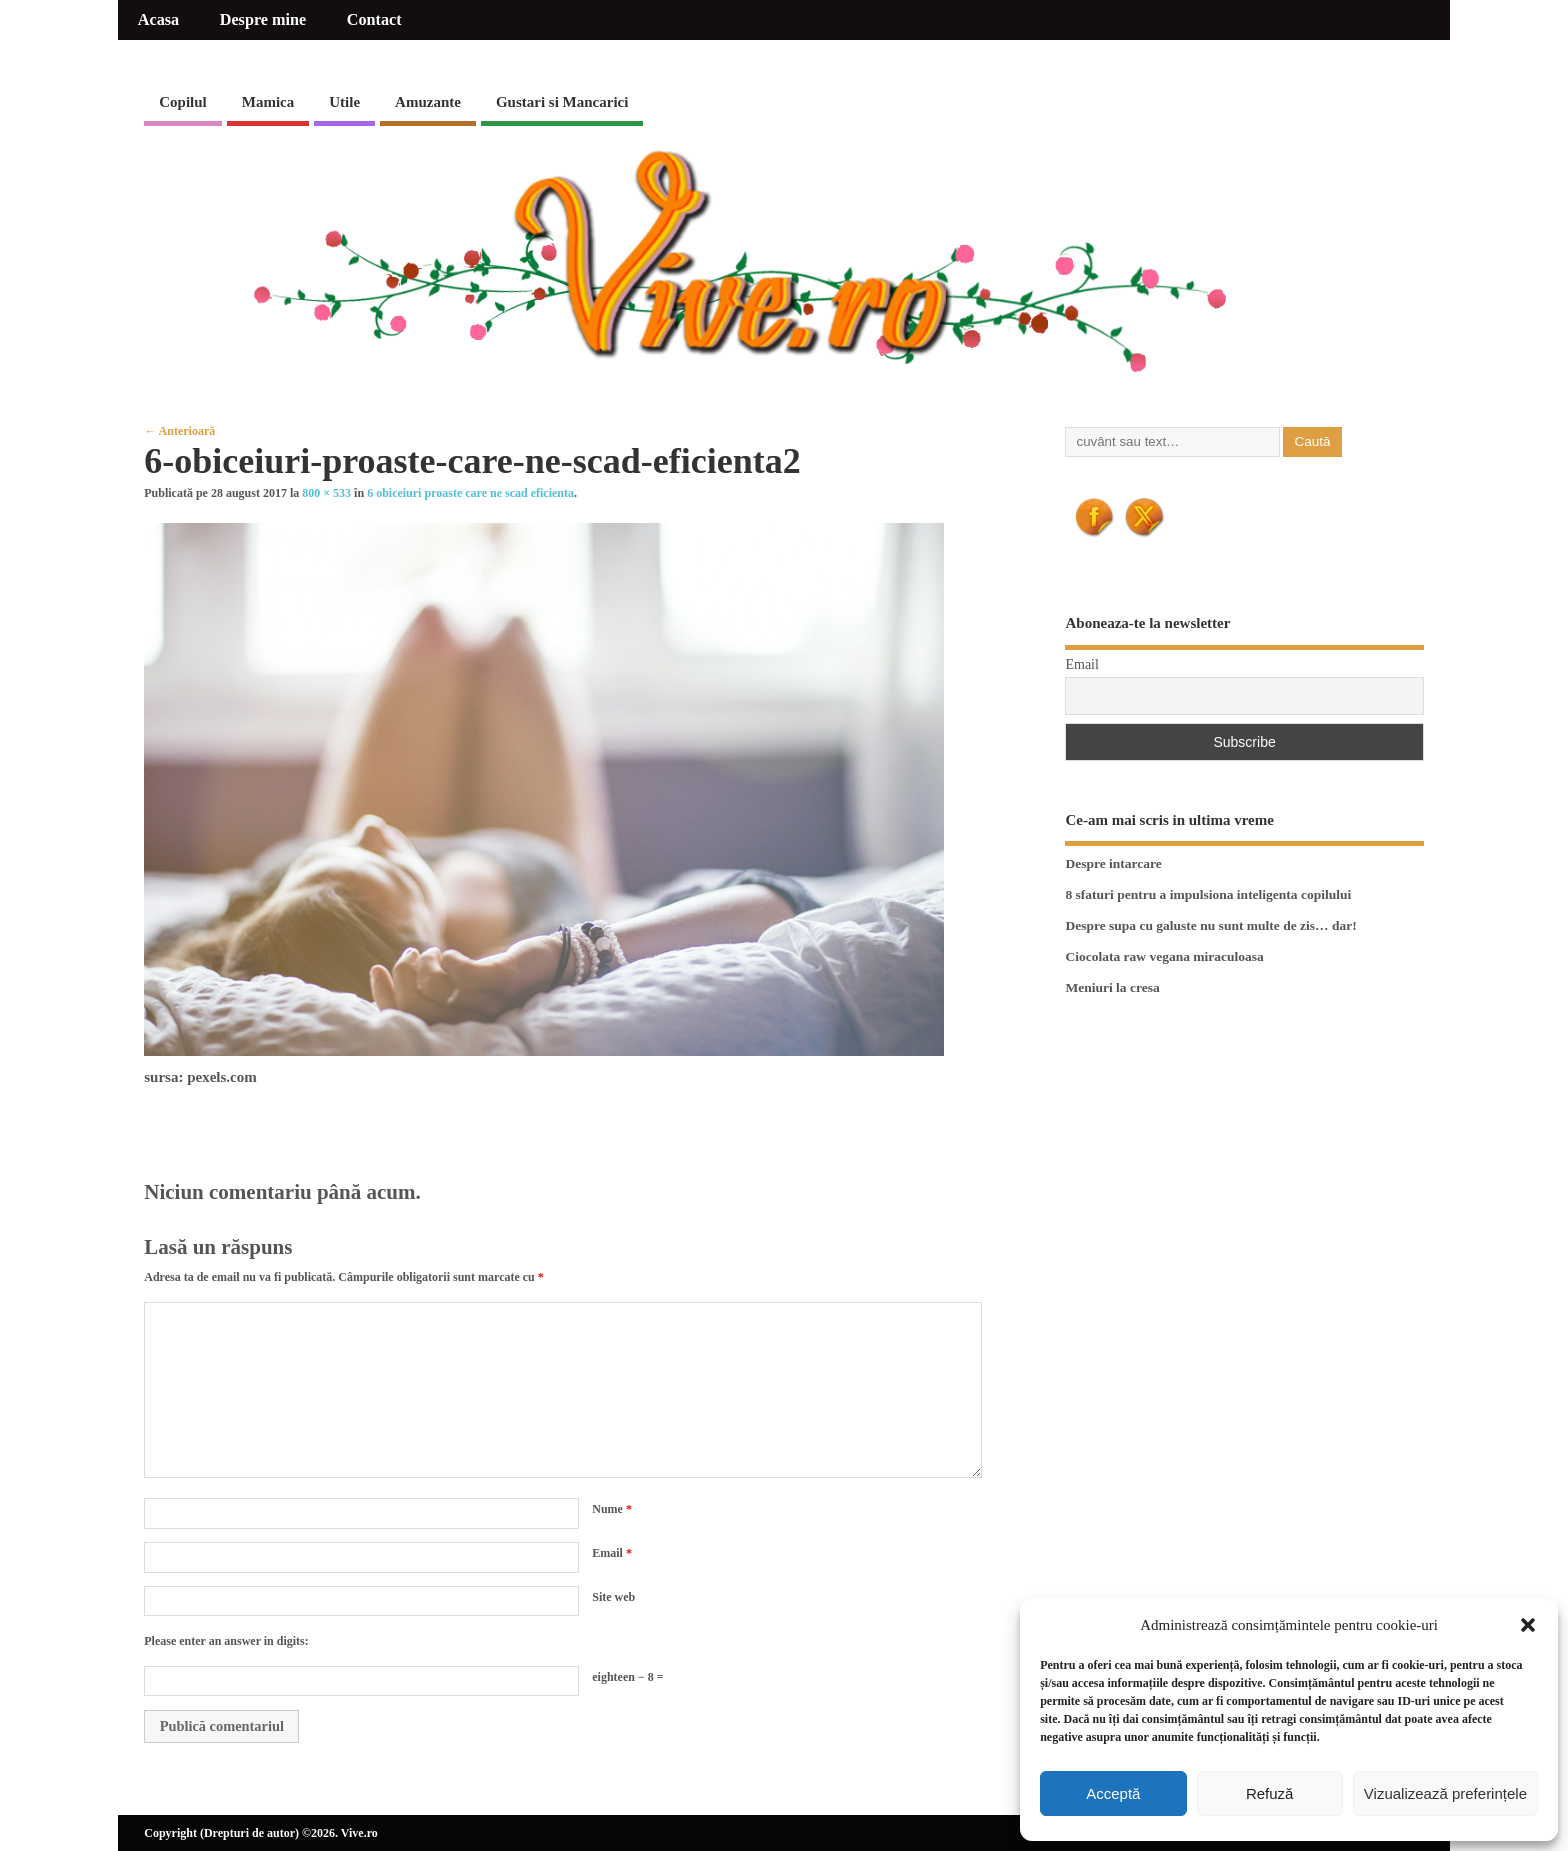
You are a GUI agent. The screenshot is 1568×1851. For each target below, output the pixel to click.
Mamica (268, 102)
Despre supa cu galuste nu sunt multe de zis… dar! (1210, 925)
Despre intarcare (1113, 863)
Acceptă (1113, 1793)
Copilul (183, 102)
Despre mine (263, 20)
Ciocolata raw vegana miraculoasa (1164, 956)
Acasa (158, 20)
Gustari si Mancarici (562, 102)
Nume (612, 1509)
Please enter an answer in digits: (226, 1641)
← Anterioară (179, 431)
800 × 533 (326, 493)
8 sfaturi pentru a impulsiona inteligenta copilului (1208, 894)
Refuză (1270, 1793)
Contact (374, 20)
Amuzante (428, 102)
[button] (1528, 1625)
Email (612, 1553)
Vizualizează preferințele (1445, 1793)
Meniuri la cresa (1112, 987)
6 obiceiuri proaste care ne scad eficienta (470, 493)
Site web (613, 1597)
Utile (344, 102)
